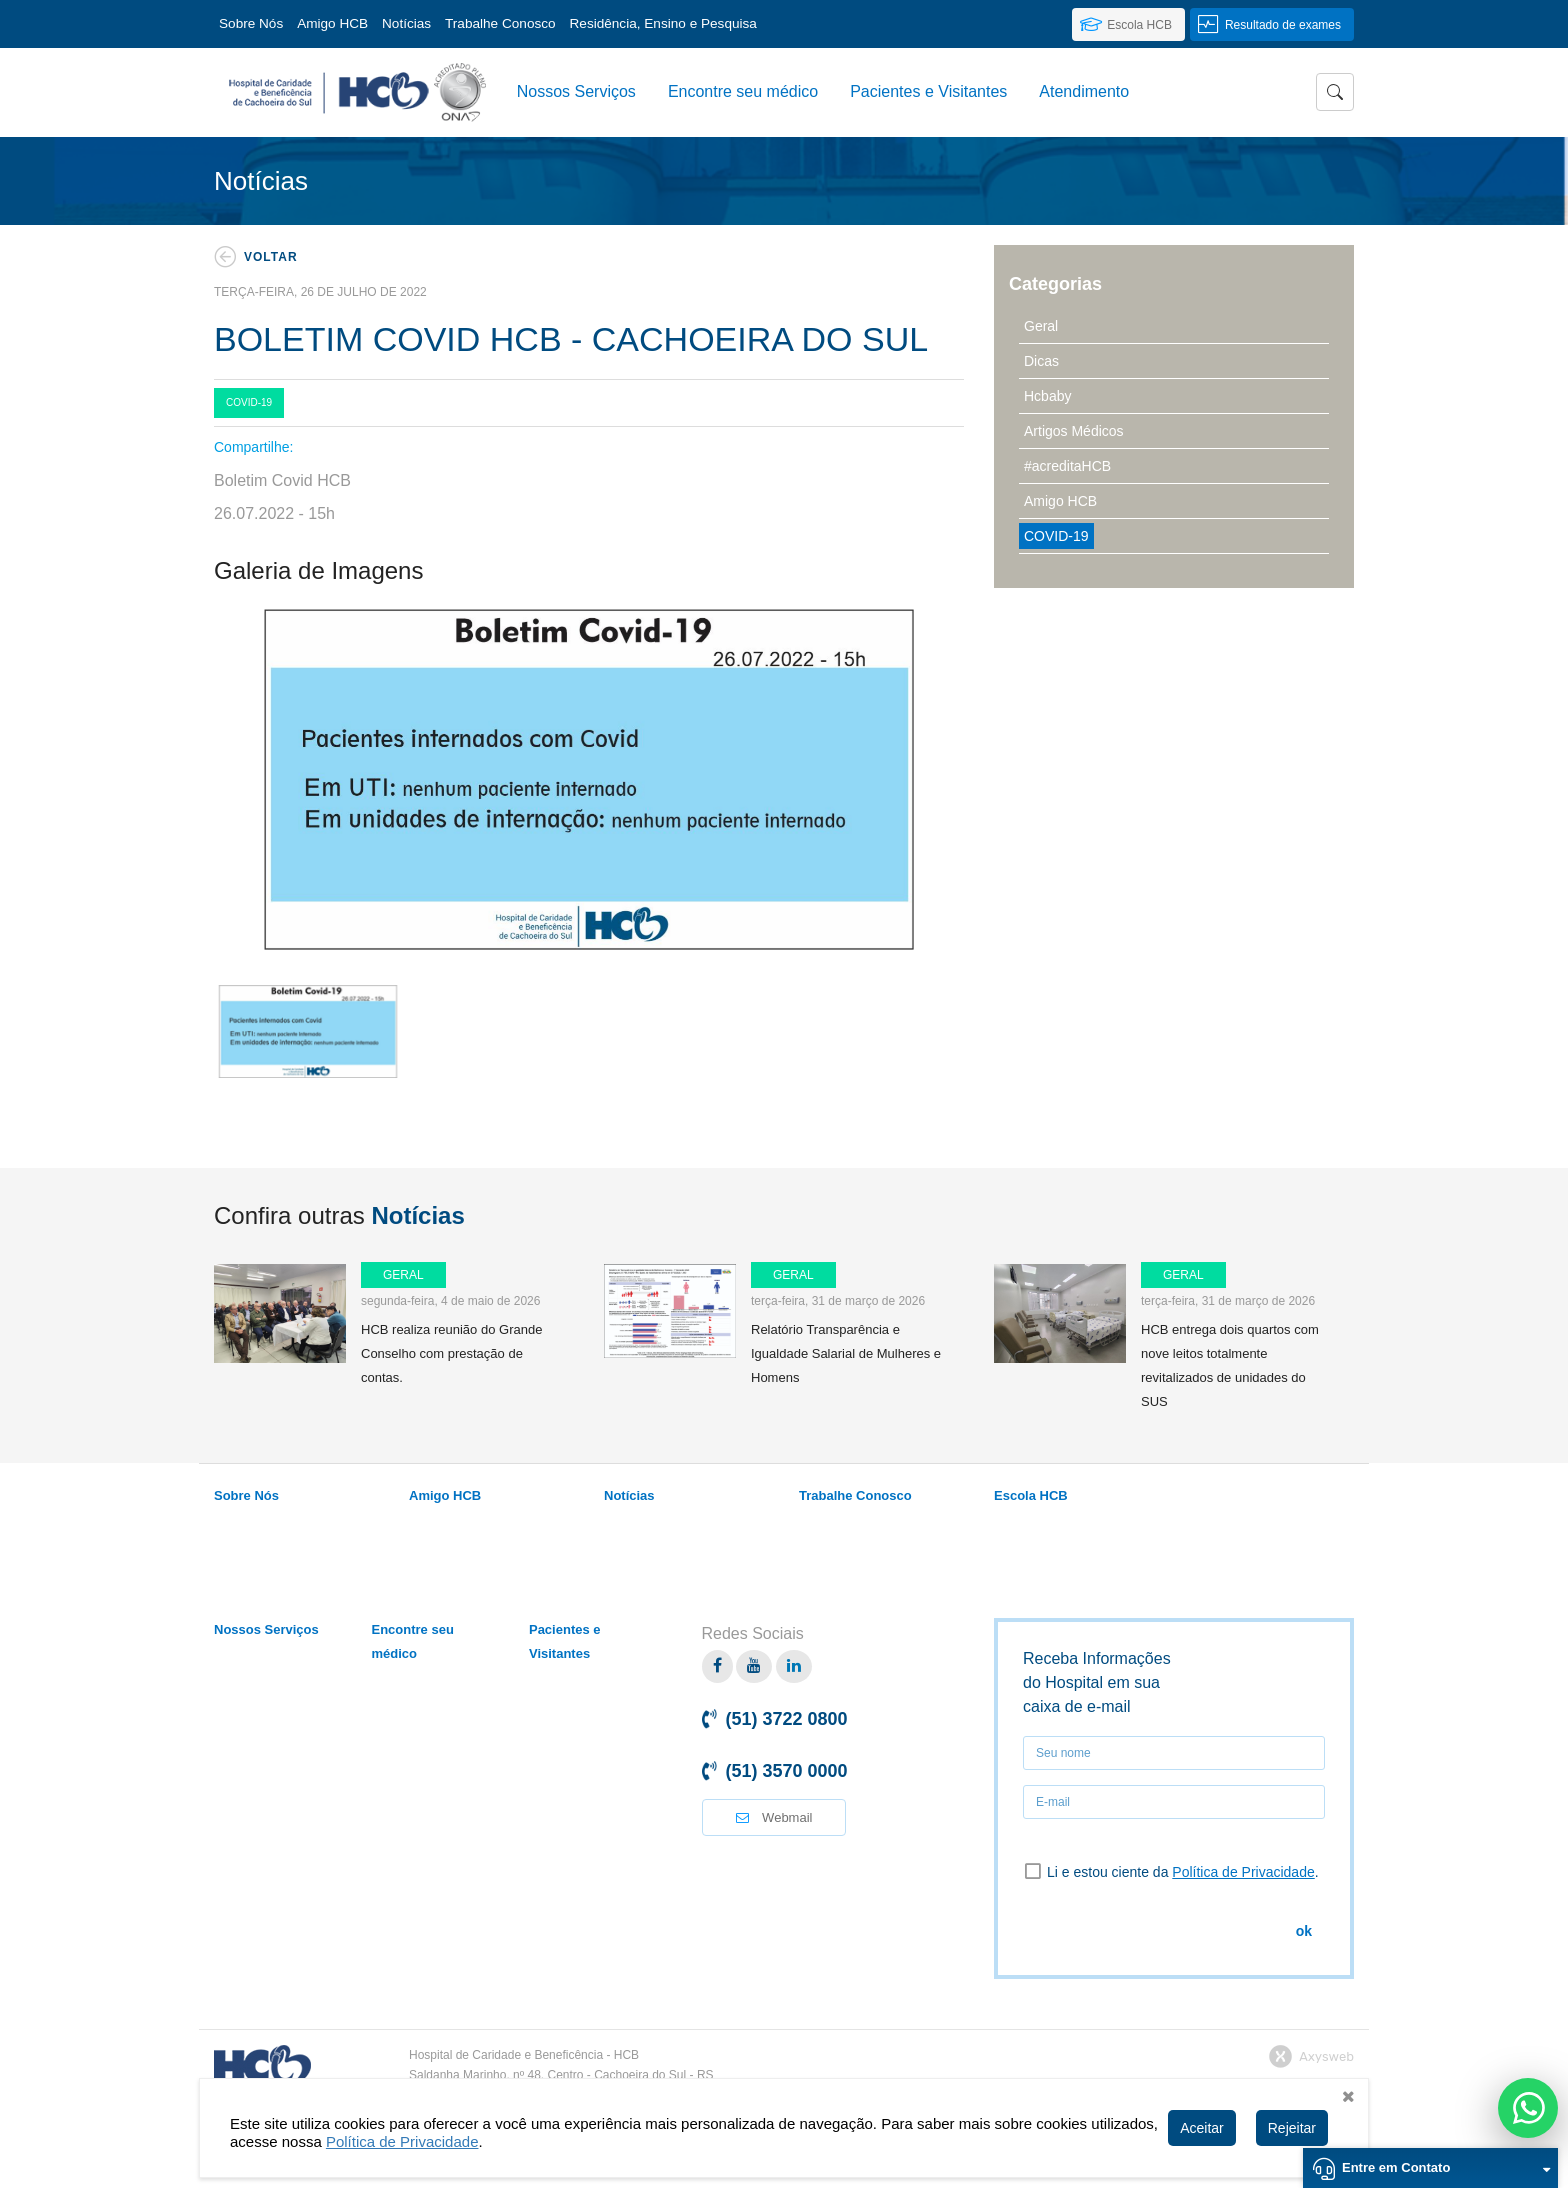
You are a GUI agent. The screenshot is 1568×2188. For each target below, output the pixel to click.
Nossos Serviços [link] (576, 91)
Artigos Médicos (1074, 431)
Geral (1041, 326)
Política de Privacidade (1243, 1872)
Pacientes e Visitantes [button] (928, 91)
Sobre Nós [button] (251, 23)
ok (1304, 1931)
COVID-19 (1056, 536)
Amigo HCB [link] (332, 23)
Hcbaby (1047, 396)
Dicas (1041, 361)
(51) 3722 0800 (787, 1719)
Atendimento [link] (1084, 91)
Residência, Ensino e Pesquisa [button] (663, 23)
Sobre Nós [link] (246, 1495)
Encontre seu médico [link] (743, 91)
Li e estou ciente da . (1171, 1871)
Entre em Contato (1446, 2167)
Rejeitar (1292, 2128)
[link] (1128, 24)
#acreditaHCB (1067, 466)
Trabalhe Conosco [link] (500, 23)
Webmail (774, 1817)
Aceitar (1202, 2128)
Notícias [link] (406, 23)
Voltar (271, 257)
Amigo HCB (1060, 501)
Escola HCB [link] (1031, 1495)
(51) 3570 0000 (787, 1771)
